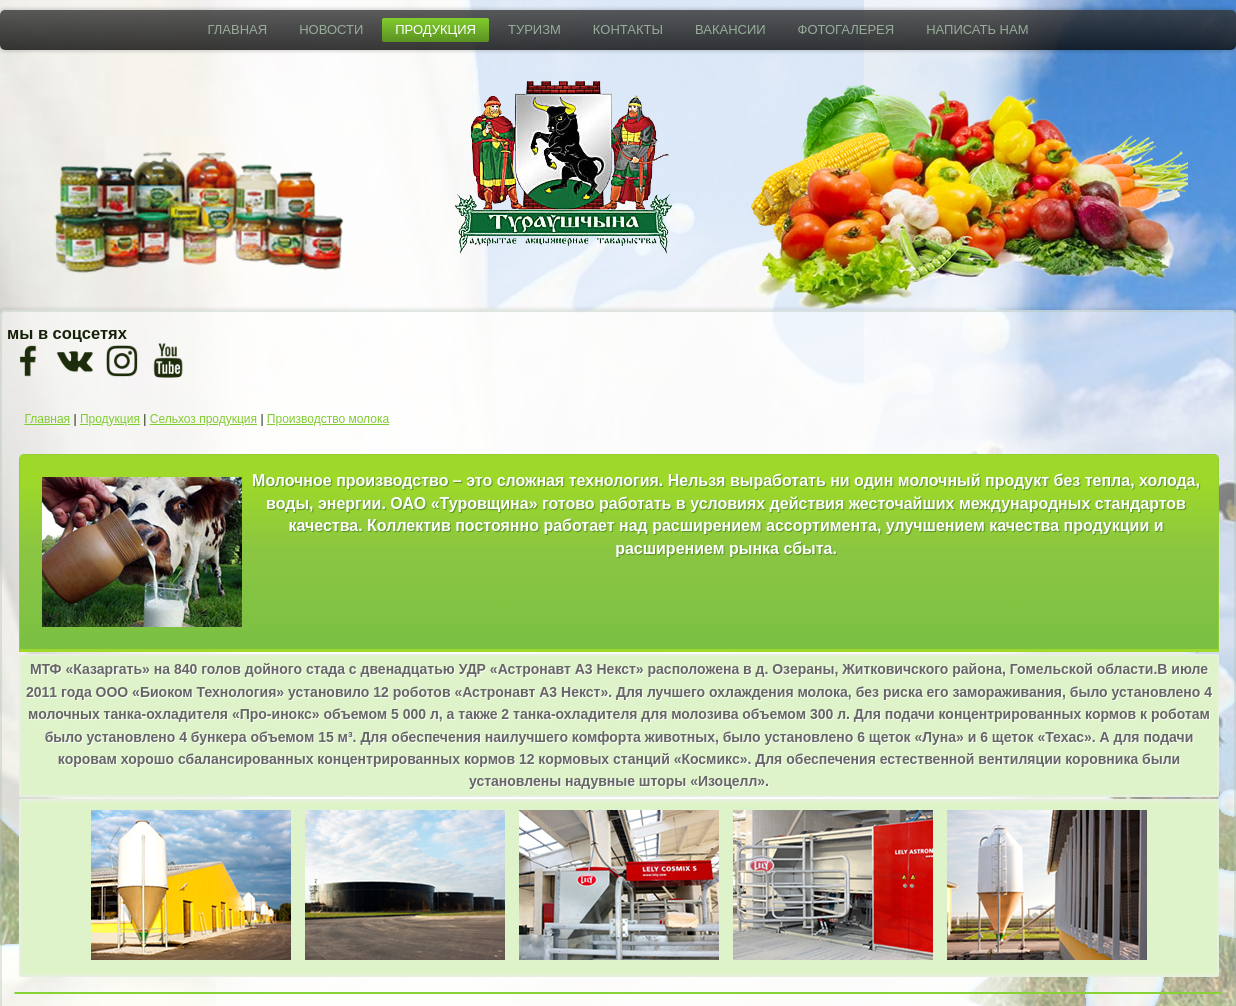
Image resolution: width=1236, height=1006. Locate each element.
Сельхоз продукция (203, 419)
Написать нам (977, 29)
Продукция (435, 29)
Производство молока (328, 419)
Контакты (628, 29)
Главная (238, 29)
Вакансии (730, 29)
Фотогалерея (846, 29)
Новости (331, 29)
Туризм (534, 29)
